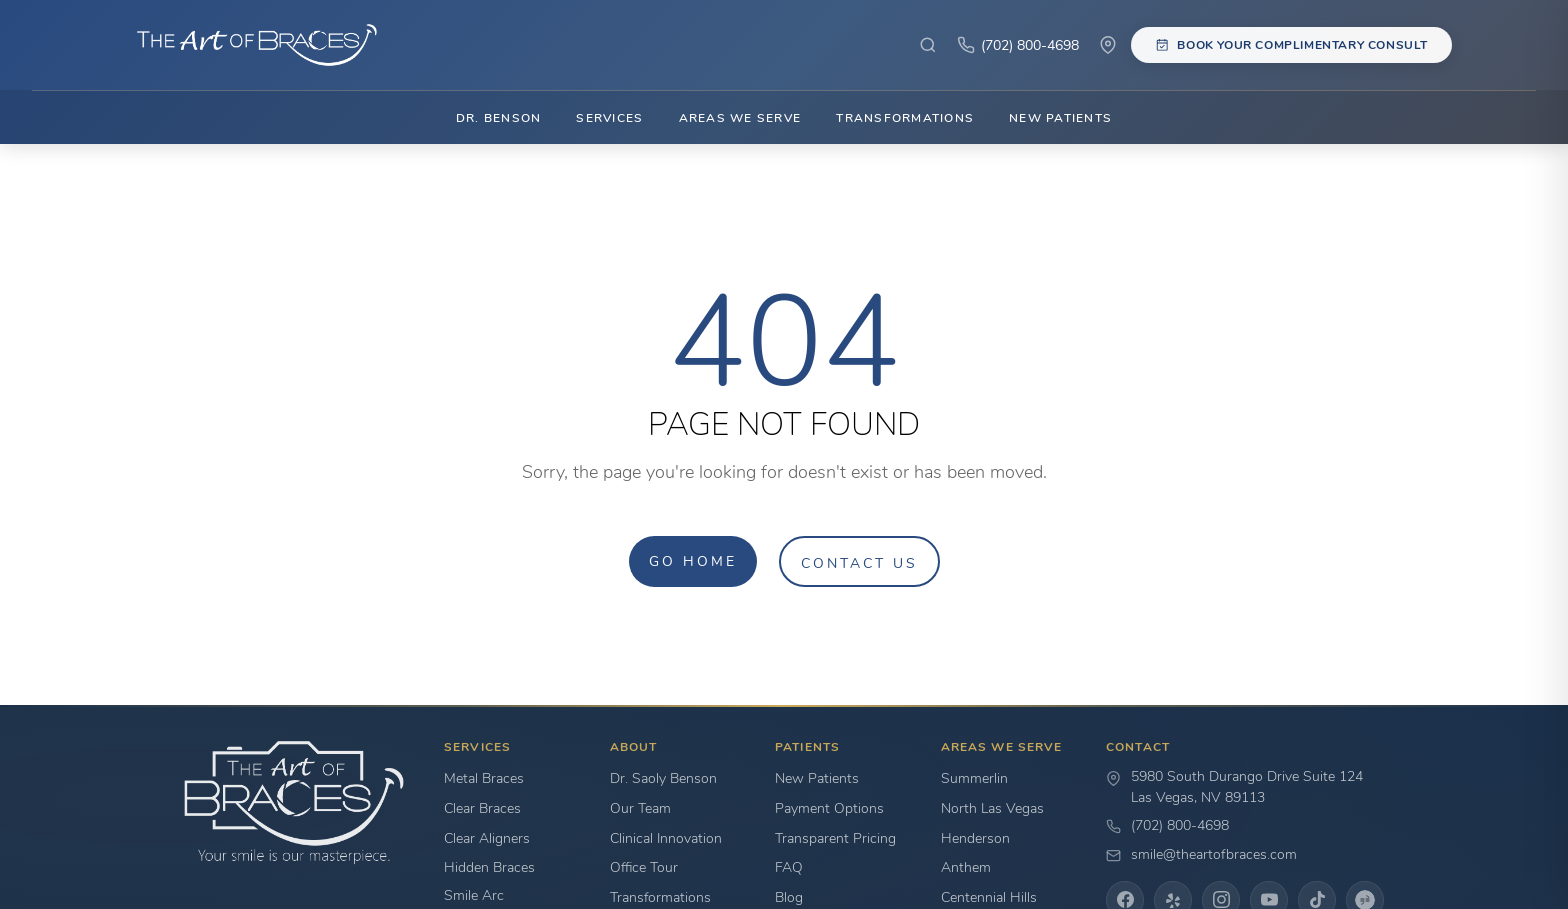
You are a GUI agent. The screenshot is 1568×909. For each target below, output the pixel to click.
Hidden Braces (489, 867)
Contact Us (859, 563)
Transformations (905, 117)
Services (609, 117)
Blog (789, 897)
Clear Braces (482, 808)
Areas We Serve (740, 117)
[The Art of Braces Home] (248, 45)
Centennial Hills (989, 897)
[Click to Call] (1018, 45)
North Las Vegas (992, 808)
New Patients (1060, 117)
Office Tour (644, 867)
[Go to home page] (294, 802)
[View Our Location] (1108, 45)
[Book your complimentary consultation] (1291, 44)
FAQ (789, 867)
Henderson (975, 838)
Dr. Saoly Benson (663, 778)
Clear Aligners (487, 838)
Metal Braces (484, 778)
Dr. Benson (498, 117)
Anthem (966, 867)
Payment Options (829, 808)
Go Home (693, 561)
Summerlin (974, 778)
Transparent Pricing (835, 838)
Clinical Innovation (666, 838)
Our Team (640, 808)
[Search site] (928, 45)
